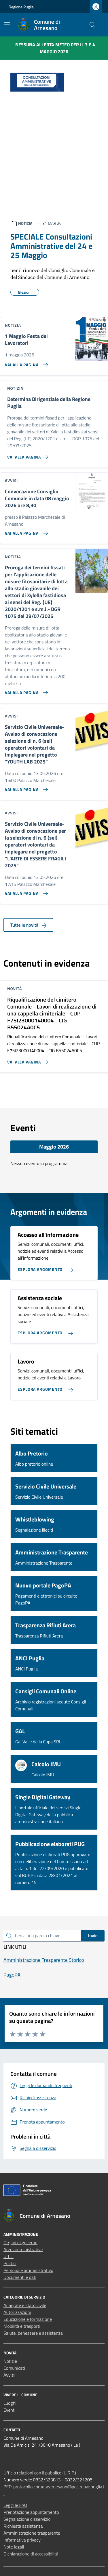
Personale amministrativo (28, 2270)
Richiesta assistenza (23, 2525)
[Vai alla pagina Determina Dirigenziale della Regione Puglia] (28, 455)
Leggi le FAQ (15, 2505)
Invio (93, 1935)
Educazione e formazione (27, 2319)
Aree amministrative (23, 2249)
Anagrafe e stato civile (24, 2305)
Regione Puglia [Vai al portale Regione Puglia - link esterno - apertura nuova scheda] (21, 7)
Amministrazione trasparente (31, 2532)
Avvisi (9, 2374)
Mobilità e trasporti (21, 2326)
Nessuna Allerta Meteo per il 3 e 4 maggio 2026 (55, 48)
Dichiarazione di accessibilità (30, 2553)
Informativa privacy (22, 2539)
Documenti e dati (19, 2277)
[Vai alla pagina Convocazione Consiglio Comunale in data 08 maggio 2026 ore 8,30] (25, 531)
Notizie (10, 2361)
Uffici (8, 2256)
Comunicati (14, 2368)
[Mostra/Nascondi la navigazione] (6, 24)
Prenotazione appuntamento (31, 2512)
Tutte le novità (28, 924)
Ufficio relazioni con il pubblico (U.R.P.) (39, 2472)
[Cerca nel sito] (92, 25)
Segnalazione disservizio (27, 2519)
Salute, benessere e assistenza (33, 2333)
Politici (9, 2263)
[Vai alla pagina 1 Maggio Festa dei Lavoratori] (25, 362)
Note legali (13, 2546)
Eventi (9, 2409)
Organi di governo (20, 2242)
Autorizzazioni (17, 2312)
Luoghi (9, 2403)
